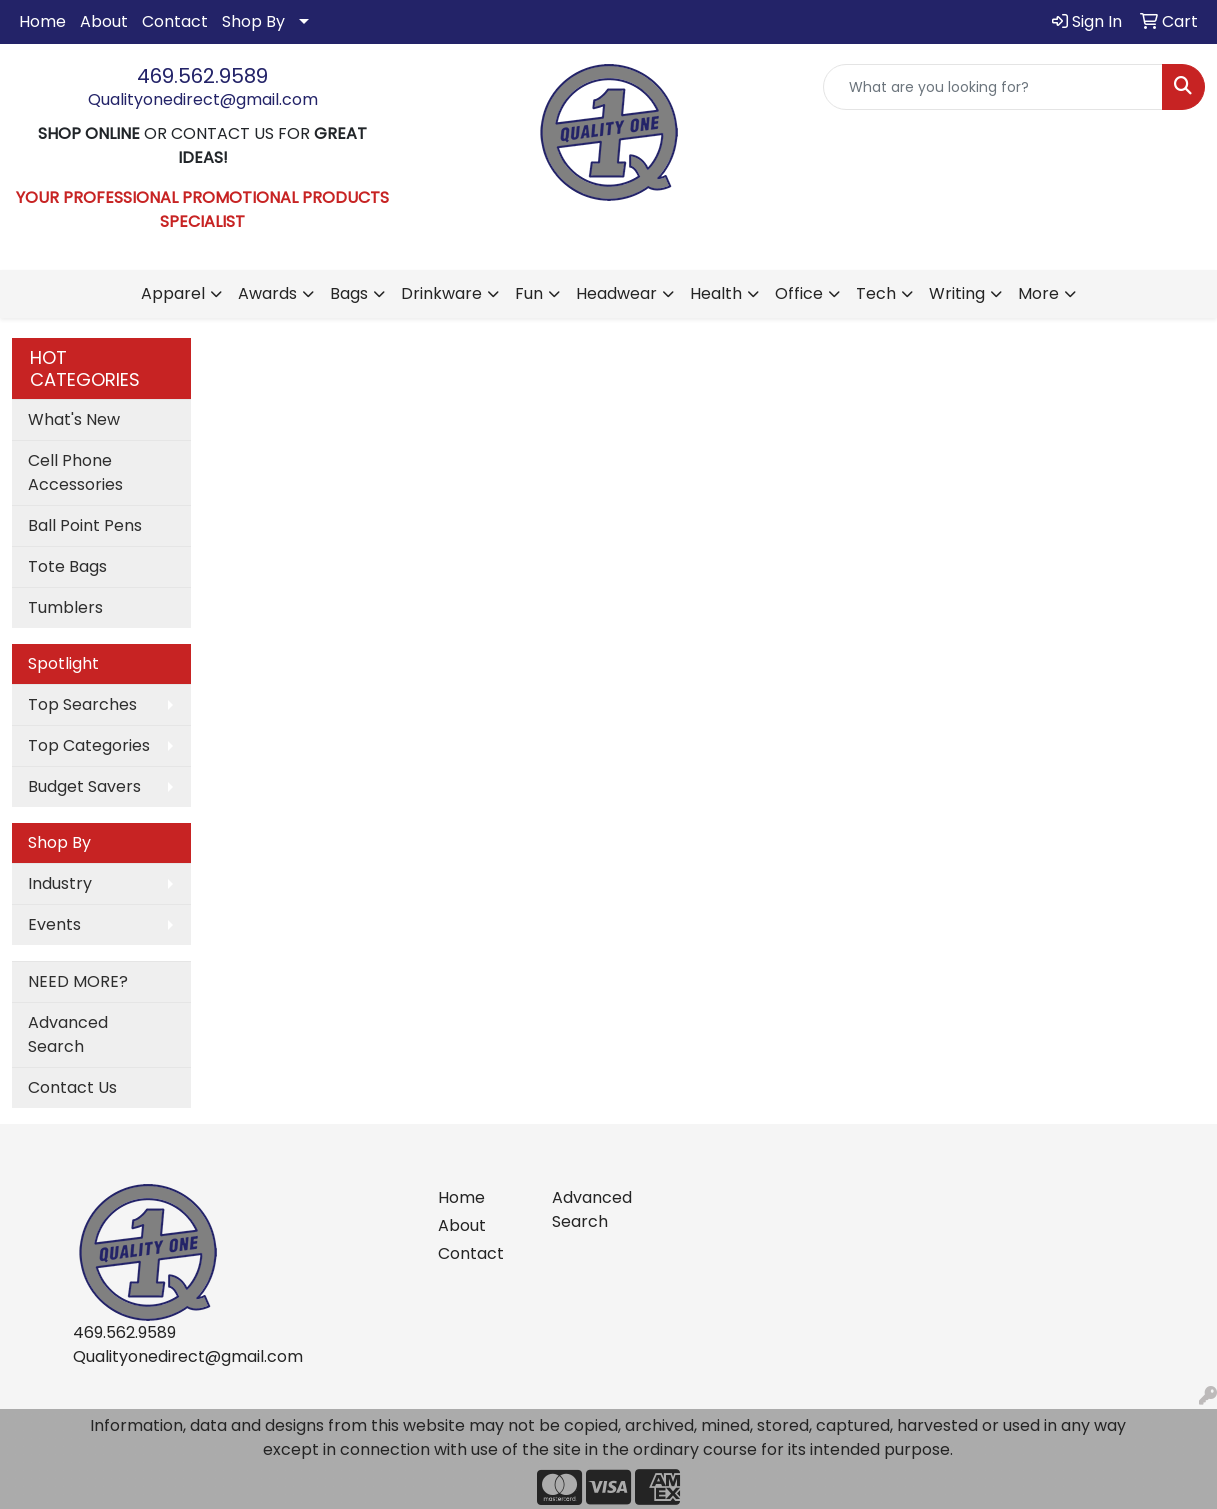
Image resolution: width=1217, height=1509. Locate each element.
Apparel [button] (173, 293)
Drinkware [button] (441, 293)
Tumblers (65, 607)
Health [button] (716, 293)
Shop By (253, 21)
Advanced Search (68, 1034)
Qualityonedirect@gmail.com (203, 99)
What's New (74, 419)
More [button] (1038, 293)
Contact (175, 21)
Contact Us (72, 1087)
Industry (60, 883)
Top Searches (82, 704)
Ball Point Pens (85, 525)
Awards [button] (267, 293)
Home (42, 21)
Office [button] (799, 293)
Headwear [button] (616, 293)
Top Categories (89, 745)
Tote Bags (67, 566)
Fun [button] (529, 293)
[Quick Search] (993, 87)
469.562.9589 (202, 76)
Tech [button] (876, 293)
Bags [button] (349, 293)
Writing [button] (957, 293)
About (104, 21)
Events (54, 924)
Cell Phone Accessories (75, 472)
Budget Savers (84, 786)
